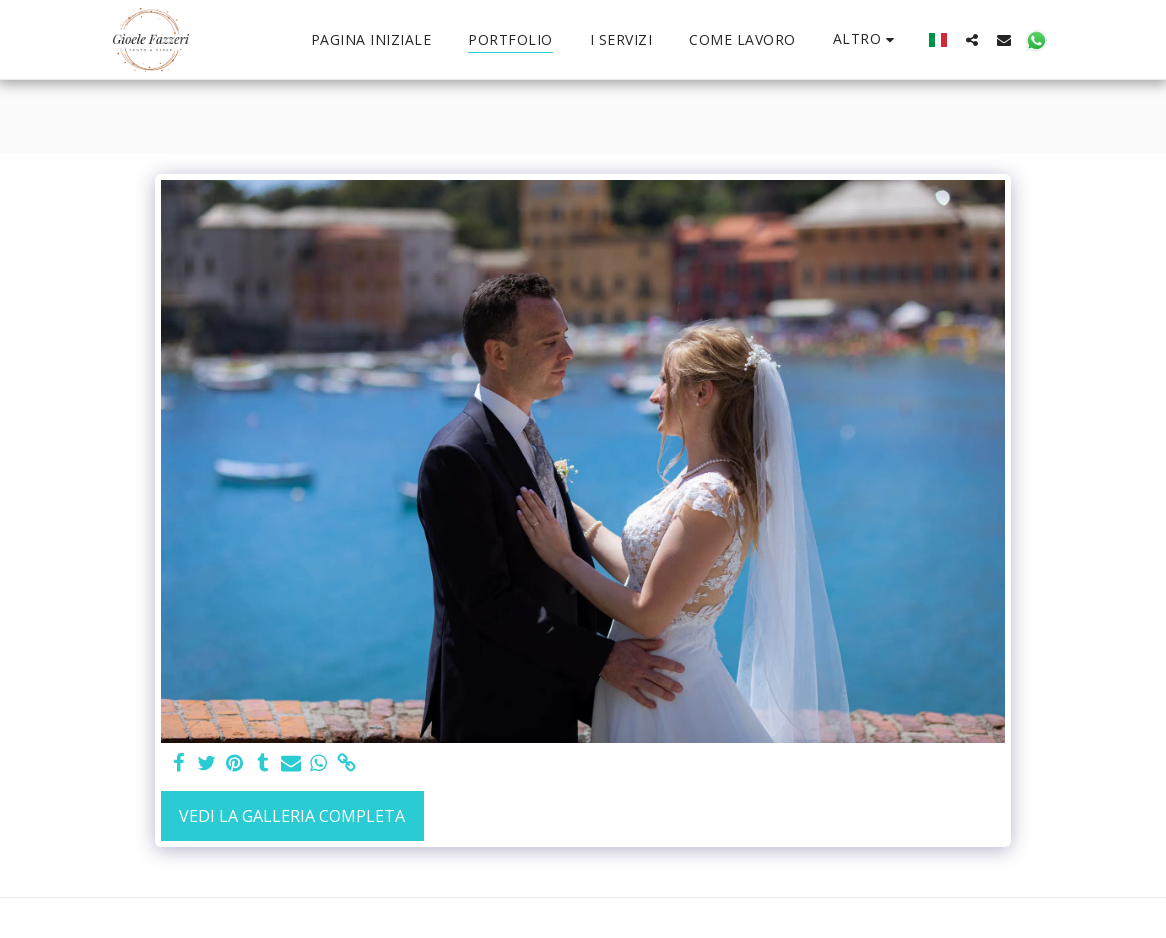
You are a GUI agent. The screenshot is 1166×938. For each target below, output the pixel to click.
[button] (972, 39)
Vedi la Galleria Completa (292, 816)
